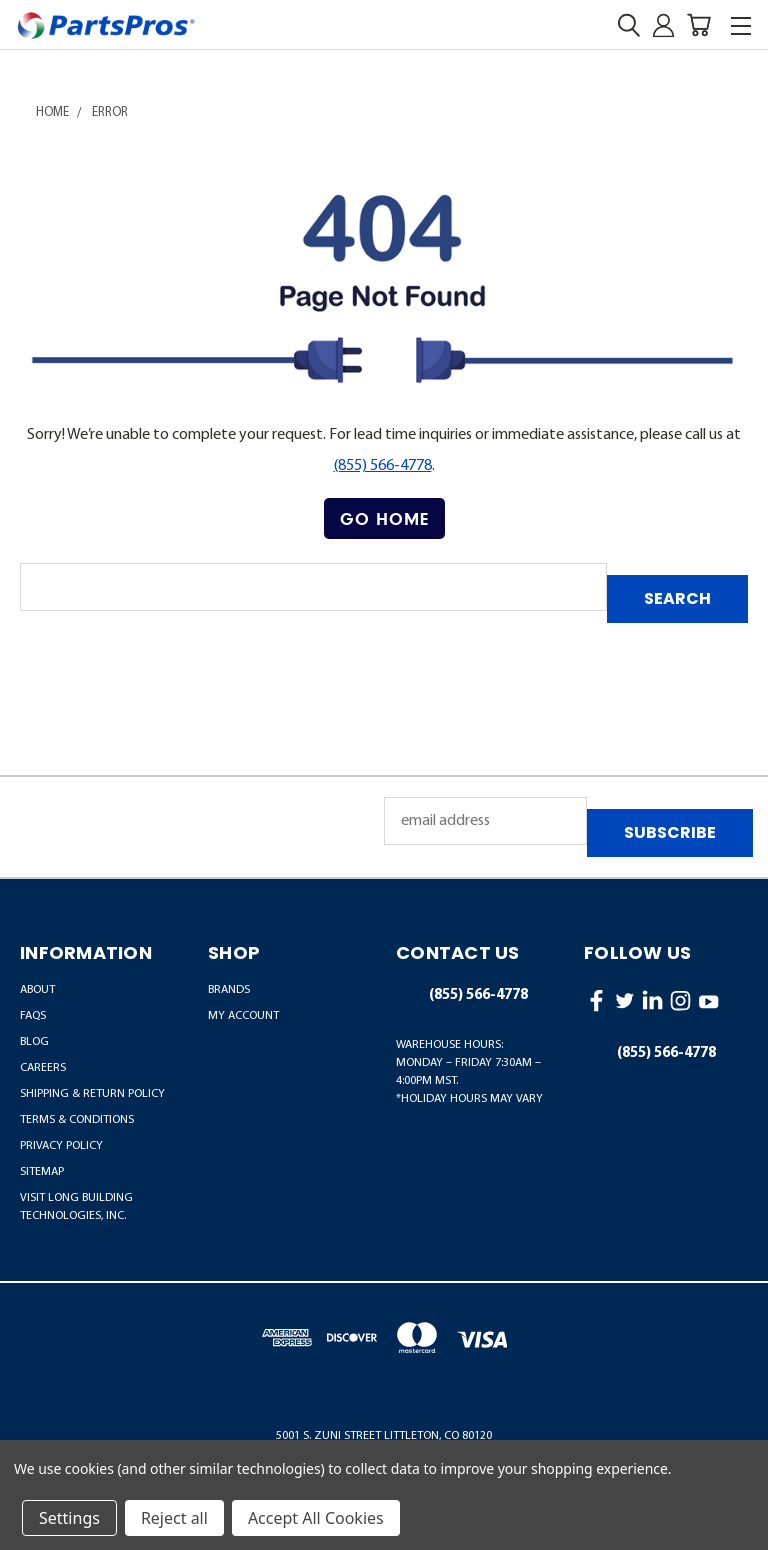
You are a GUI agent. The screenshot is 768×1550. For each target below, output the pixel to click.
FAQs (33, 1016)
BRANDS (229, 990)
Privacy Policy (61, 1146)
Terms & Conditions (77, 1120)
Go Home (384, 518)
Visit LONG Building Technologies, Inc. (76, 1207)
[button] (384, 519)
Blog (34, 1042)
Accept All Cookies (316, 1518)
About (37, 990)
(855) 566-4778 (383, 466)
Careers (43, 1068)
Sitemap (42, 1172)
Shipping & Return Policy (92, 1094)
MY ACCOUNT (243, 1016)
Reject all (174, 1518)
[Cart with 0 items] (698, 25)
